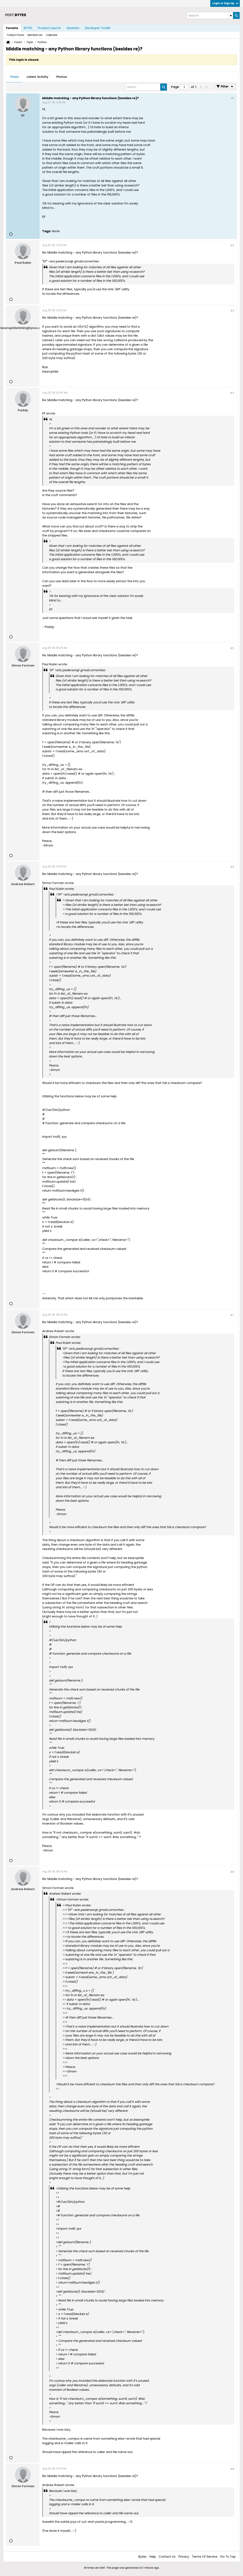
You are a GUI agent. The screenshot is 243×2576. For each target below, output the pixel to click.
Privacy (183, 2556)
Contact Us (167, 2556)
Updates (73, 28)
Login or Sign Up (225, 3)
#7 (232, 1315)
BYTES (28, 28)
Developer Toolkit (97, 28)
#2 (232, 245)
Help (152, 2556)
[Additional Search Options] (230, 15)
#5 (232, 648)
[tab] (14, 76)
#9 (232, 2469)
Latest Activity (37, 77)
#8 (232, 1872)
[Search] (210, 15)
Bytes (142, 2556)
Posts (14, 77)
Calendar (51, 35)
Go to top (228, 2556)
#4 (232, 393)
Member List (35, 35)
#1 (232, 98)
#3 (232, 310)
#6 (232, 867)
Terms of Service (204, 2556)
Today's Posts (15, 35)
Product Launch (49, 28)
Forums (12, 28)
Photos (61, 77)
